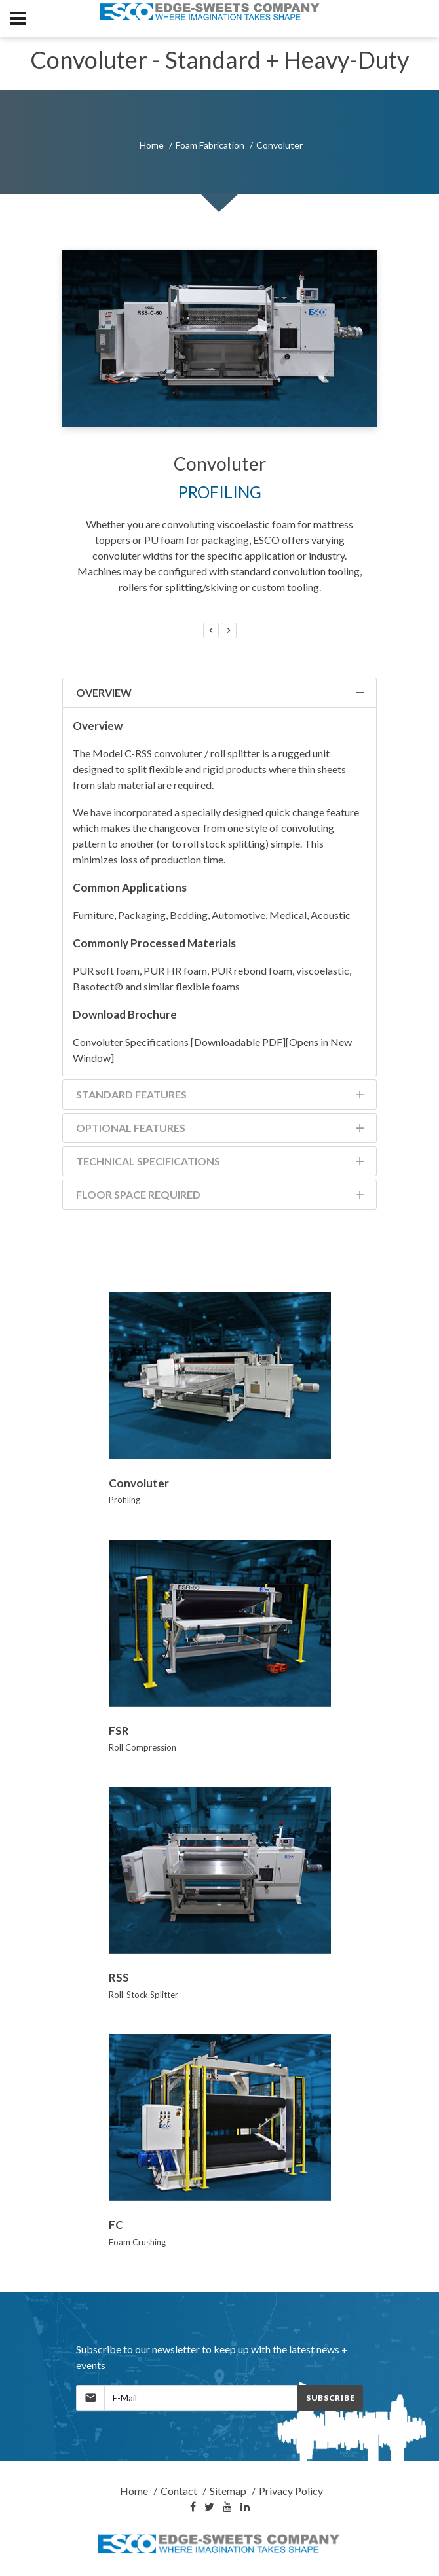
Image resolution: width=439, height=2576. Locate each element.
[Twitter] (209, 2507)
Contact (179, 2490)
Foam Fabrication (210, 145)
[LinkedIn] (245, 2507)
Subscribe (330, 2398)
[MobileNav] (18, 18)
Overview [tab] (221, 695)
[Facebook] (193, 2507)
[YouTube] (227, 2507)
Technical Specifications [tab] (221, 1164)
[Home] (219, 2544)
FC (116, 2225)
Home (152, 145)
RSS (119, 1977)
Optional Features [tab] (221, 1130)
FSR (119, 1730)
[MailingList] (200, 2398)
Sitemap (228, 2490)
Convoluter (139, 1483)
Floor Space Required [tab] (221, 1197)
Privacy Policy (291, 2490)
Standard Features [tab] (221, 1097)
